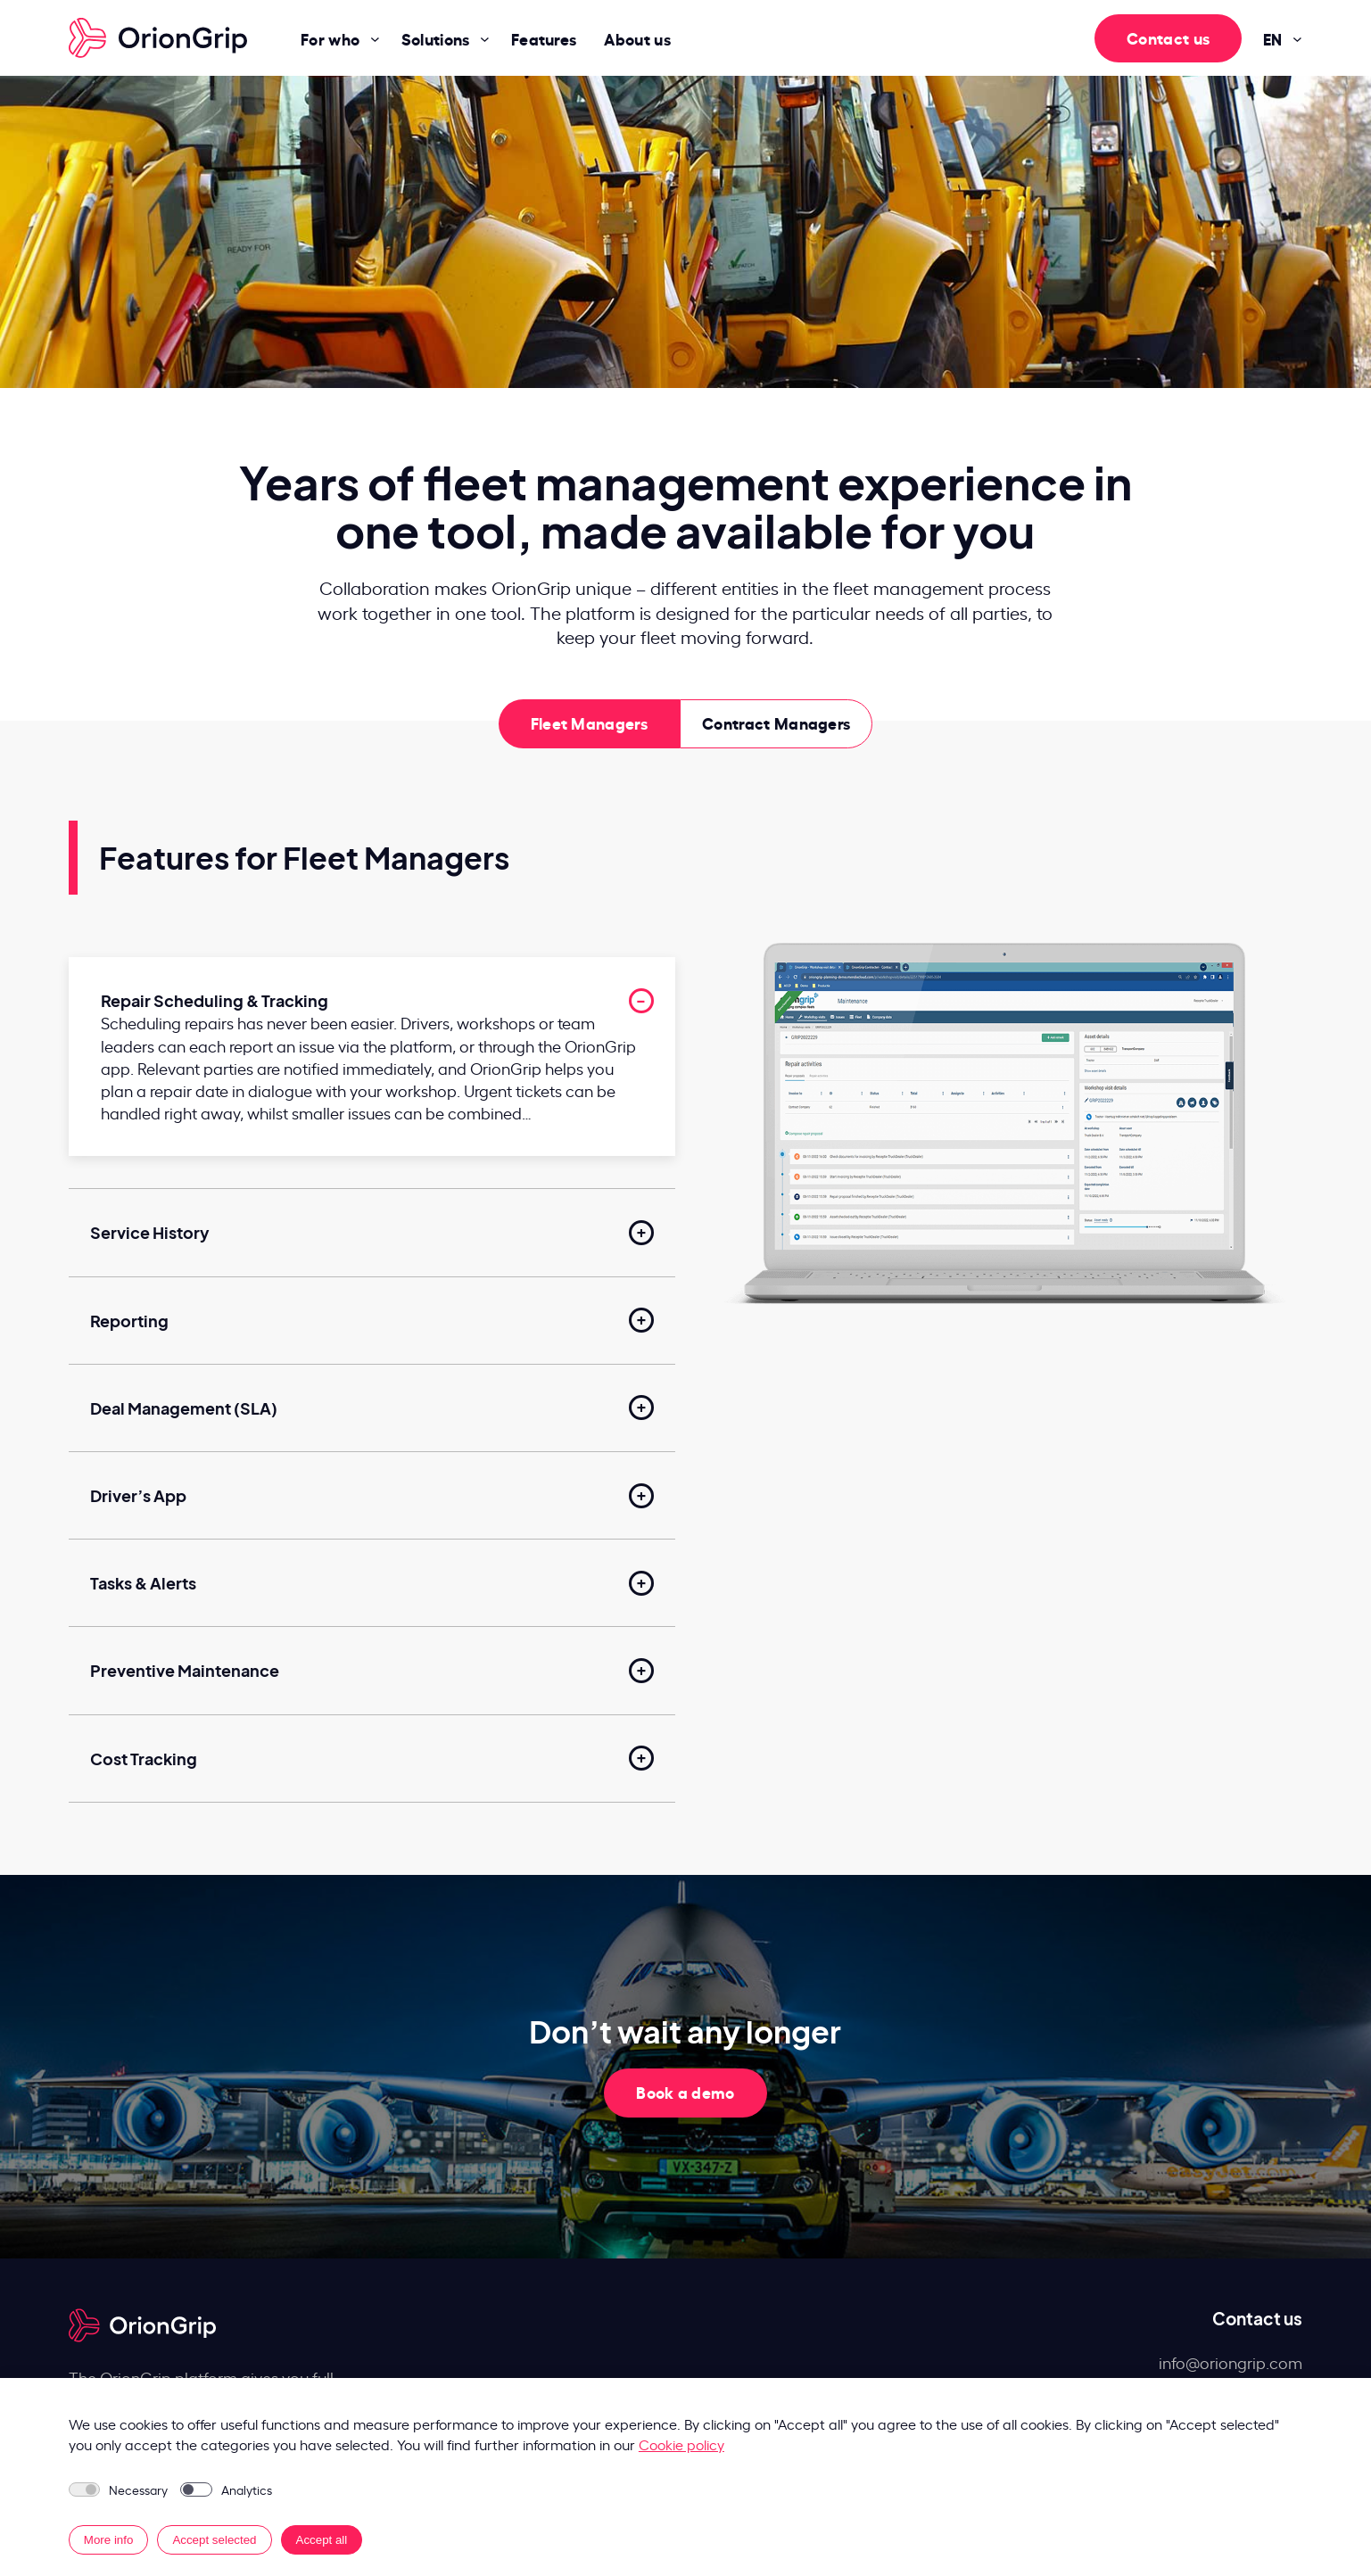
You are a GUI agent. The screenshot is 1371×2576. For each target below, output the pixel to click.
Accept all (322, 2540)
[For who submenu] (375, 38)
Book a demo (685, 2091)
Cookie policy (681, 2444)
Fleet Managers (589, 722)
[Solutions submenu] (485, 38)
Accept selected (214, 2540)
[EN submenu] (1297, 38)
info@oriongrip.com (1230, 2362)
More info (109, 2540)
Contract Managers (776, 722)
